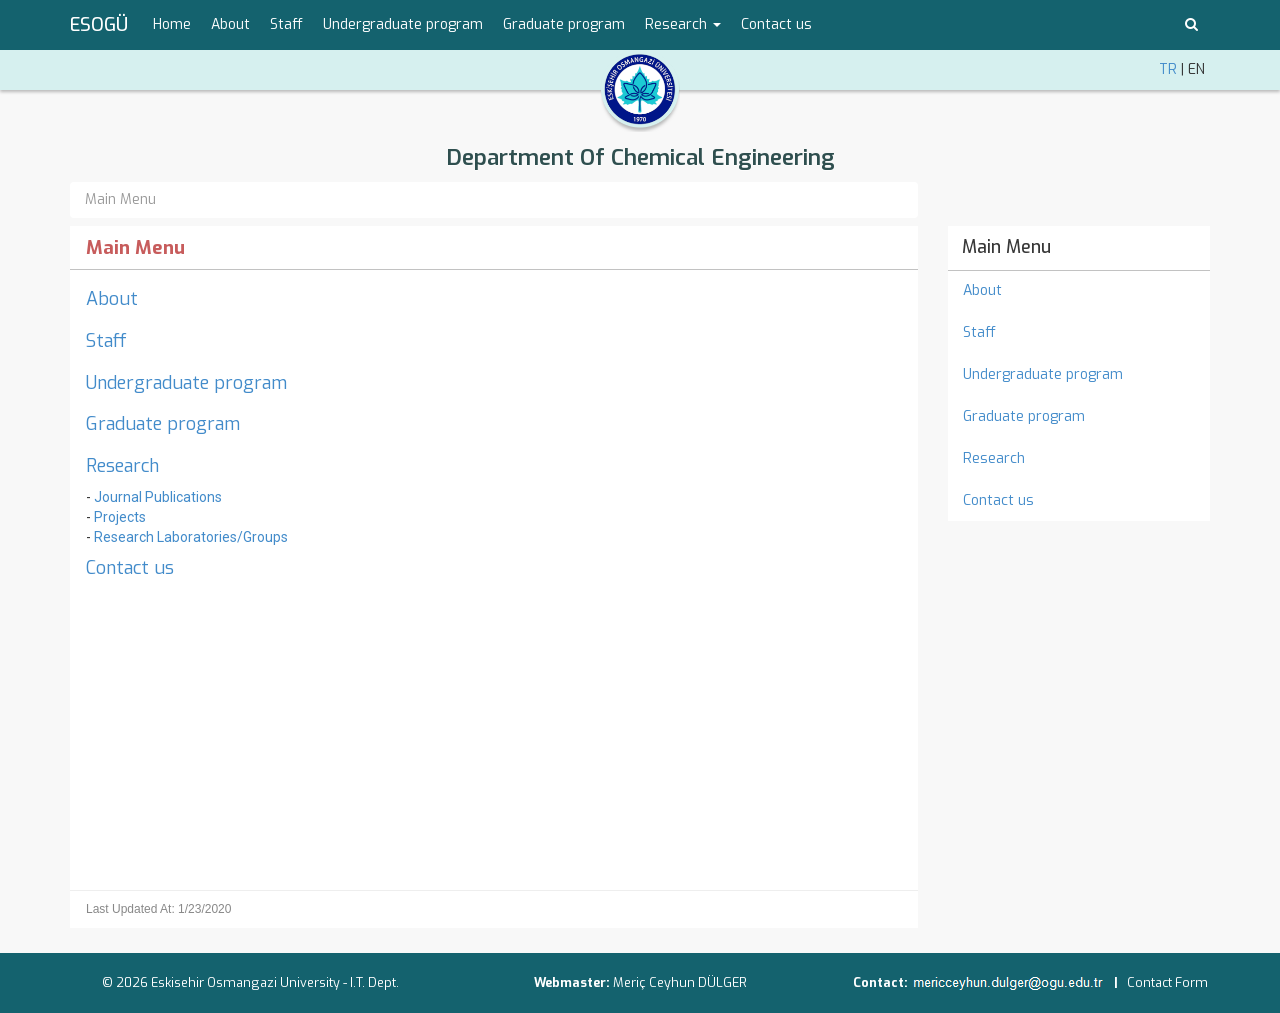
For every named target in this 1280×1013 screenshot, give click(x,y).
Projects (120, 517)
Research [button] (683, 24)
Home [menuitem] (172, 24)
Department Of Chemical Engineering (640, 157)
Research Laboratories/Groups (191, 537)
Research (122, 466)
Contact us (130, 568)
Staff (106, 341)
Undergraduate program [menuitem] (403, 24)
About (112, 299)
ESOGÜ (99, 25)
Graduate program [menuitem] (564, 24)
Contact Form (1167, 982)
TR (1168, 69)
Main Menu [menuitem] (1006, 247)
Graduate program (163, 424)
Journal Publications (158, 497)
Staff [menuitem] (286, 24)
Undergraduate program (186, 383)
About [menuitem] (230, 24)
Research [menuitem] (994, 458)
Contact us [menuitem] (776, 24)
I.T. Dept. (374, 982)
